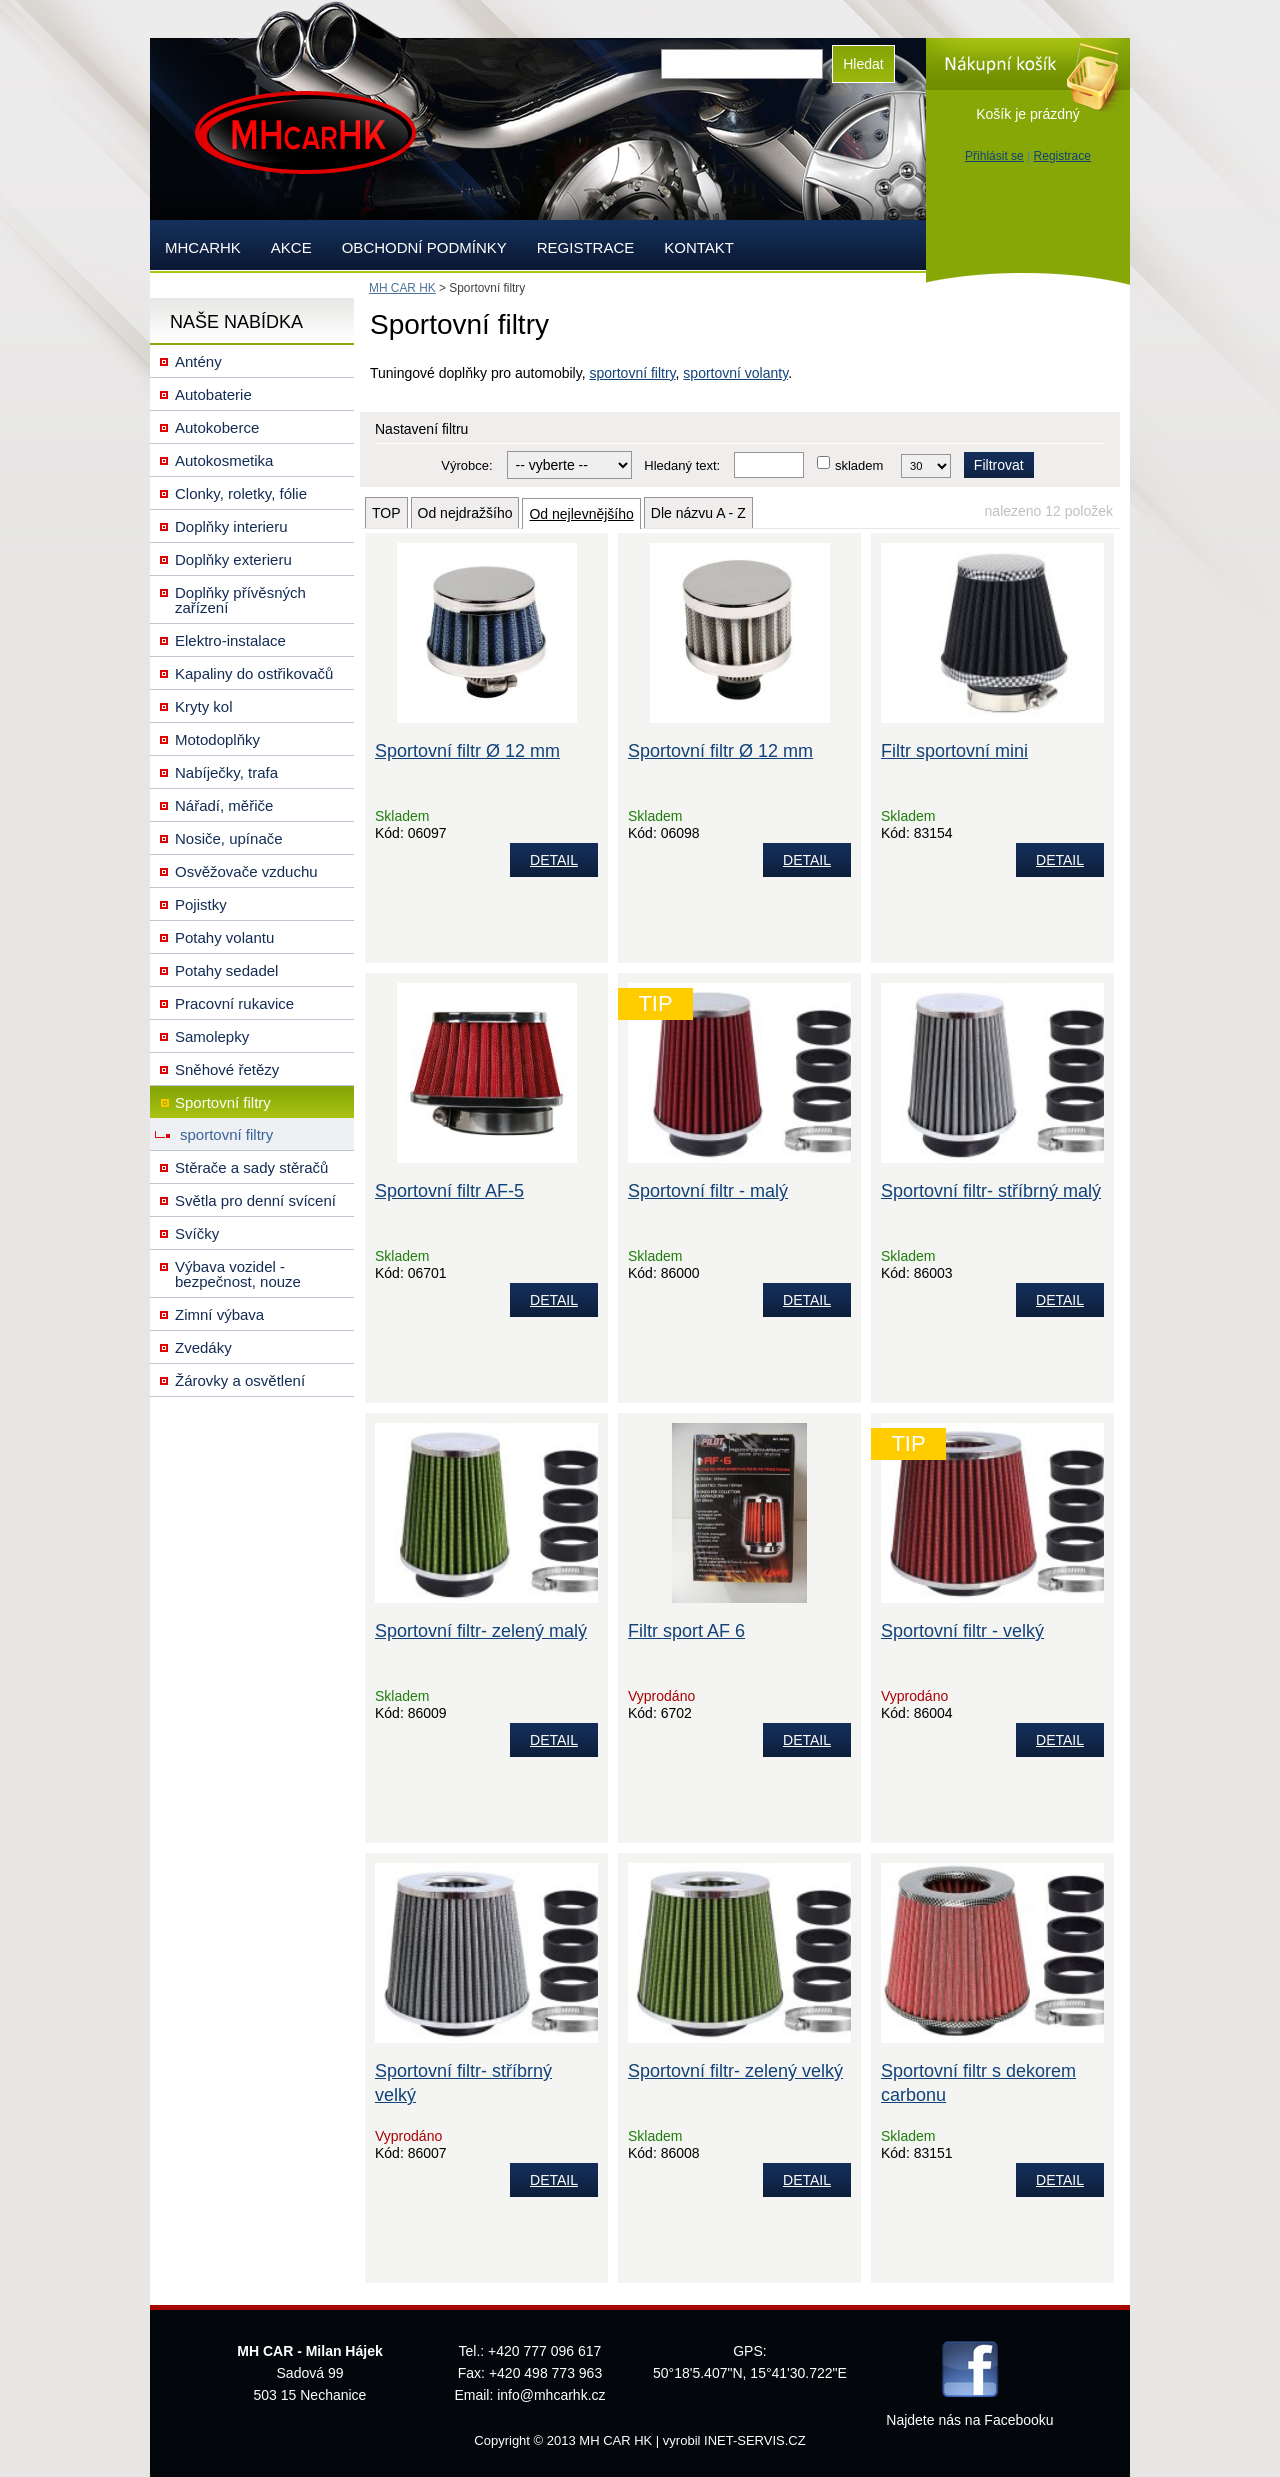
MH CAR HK (402, 288)
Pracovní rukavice (234, 1003)
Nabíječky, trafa (226, 772)
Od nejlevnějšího (581, 514)
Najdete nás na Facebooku (969, 2420)
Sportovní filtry (223, 1102)
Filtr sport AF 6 (686, 1631)
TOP (386, 513)
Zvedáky (203, 1347)
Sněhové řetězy (227, 1069)
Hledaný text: (682, 465)
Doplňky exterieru (233, 559)
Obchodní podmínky (424, 247)
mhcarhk (203, 247)
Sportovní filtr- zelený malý (481, 1631)
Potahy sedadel (226, 970)
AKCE (291, 247)
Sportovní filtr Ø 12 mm (467, 751)
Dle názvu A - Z (698, 513)
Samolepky (212, 1036)
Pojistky (201, 904)
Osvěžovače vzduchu (246, 871)
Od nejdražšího (465, 513)
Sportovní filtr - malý (708, 1191)
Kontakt (699, 247)
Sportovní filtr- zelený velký (735, 2071)
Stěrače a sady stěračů (251, 1167)
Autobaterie (213, 394)
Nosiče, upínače (229, 838)
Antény (198, 361)
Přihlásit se (994, 156)
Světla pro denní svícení (255, 1200)
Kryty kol (204, 706)
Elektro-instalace (230, 640)
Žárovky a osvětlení (240, 1380)
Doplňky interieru (231, 526)
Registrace (1062, 156)
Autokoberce (217, 427)
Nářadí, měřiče (224, 805)
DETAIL (554, 860)
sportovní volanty (735, 373)
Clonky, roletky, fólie (241, 493)
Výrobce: (466, 465)
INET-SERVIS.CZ (755, 2440)
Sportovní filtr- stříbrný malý (991, 1191)
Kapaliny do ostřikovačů (254, 673)
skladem (859, 465)
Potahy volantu (224, 937)
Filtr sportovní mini (954, 751)
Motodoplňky (217, 739)
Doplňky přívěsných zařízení (240, 600)
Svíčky (197, 1233)
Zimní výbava (219, 1314)
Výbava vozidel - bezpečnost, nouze (238, 1274)
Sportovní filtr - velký (962, 1631)
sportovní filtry (632, 373)
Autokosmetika (224, 460)
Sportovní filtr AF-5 (449, 1191)
